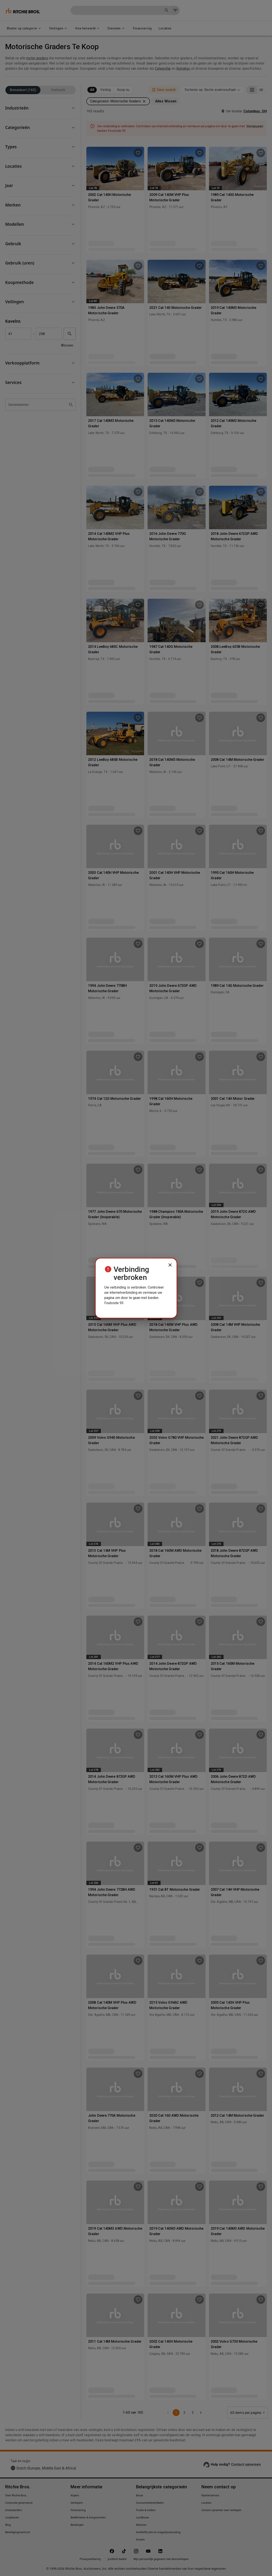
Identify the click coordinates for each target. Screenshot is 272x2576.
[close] (170, 1265)
